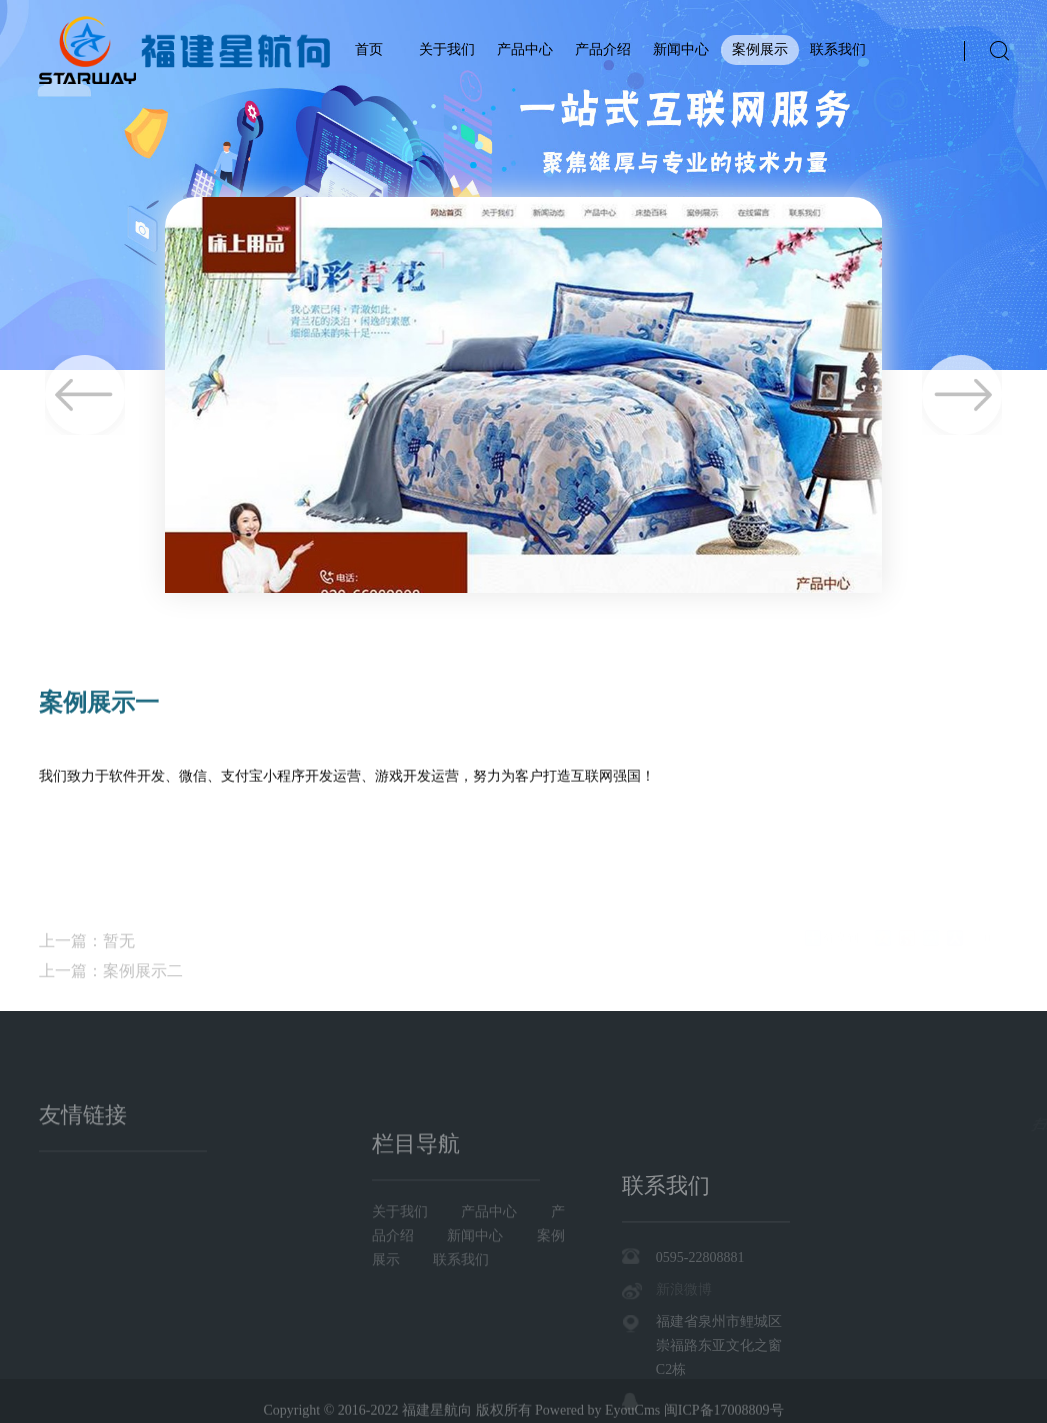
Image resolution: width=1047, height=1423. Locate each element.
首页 (369, 49)
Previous (85, 395)
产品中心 (525, 49)
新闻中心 (681, 49)
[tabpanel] (523, 185)
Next (962, 395)
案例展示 (760, 49)
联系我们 (838, 49)
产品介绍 (603, 49)
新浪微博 (684, 1361)
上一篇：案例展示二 (111, 1003)
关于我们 (447, 49)
